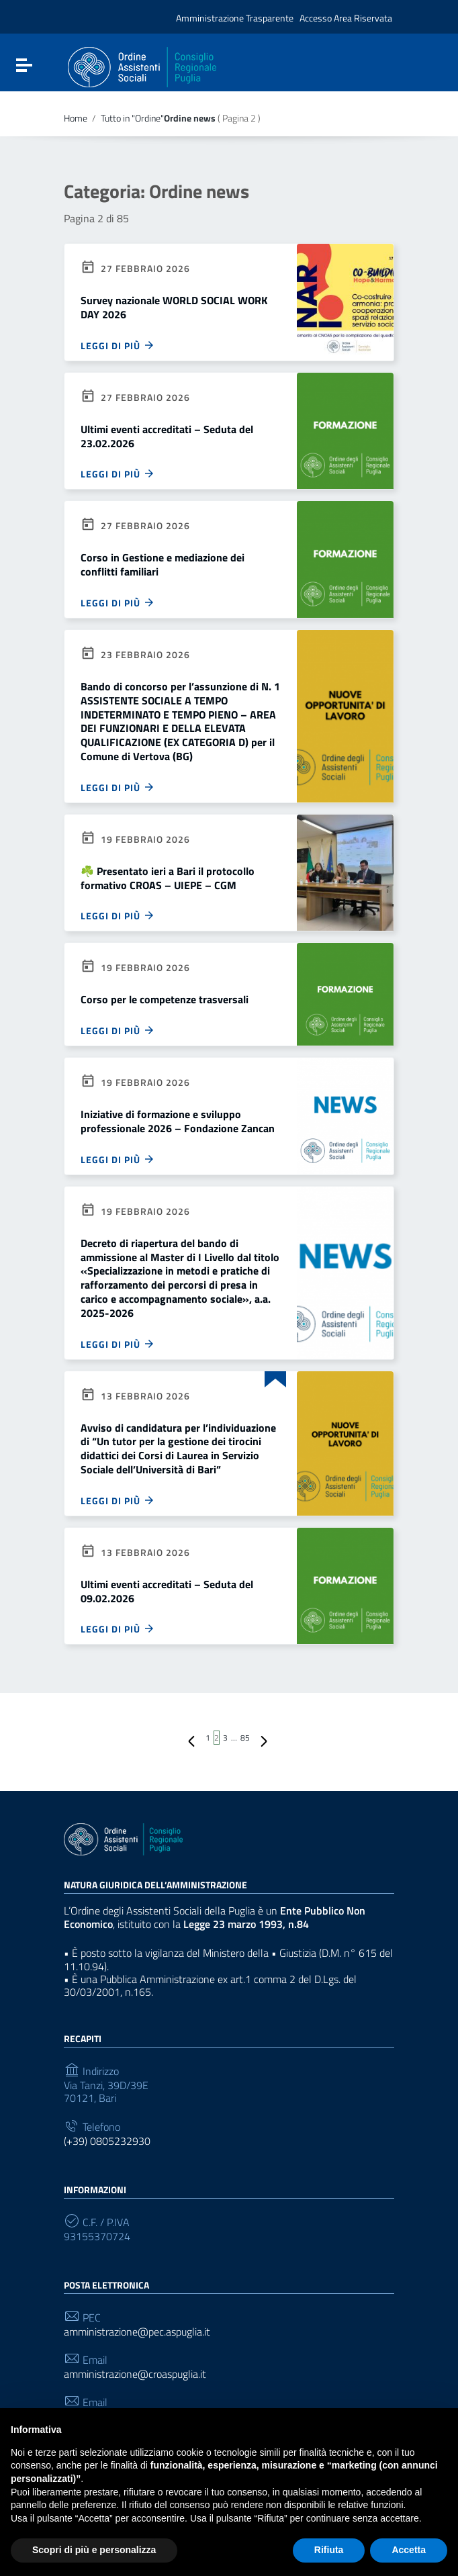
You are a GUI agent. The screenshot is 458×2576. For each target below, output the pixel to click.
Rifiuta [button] (329, 2549)
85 (245, 1737)
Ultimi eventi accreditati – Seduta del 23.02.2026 (167, 436)
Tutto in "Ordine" (132, 118)
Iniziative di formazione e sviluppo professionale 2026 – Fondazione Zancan (178, 1121)
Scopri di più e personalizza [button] (94, 2549)
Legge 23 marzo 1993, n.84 (254, 1924)
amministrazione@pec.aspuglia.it (137, 2332)
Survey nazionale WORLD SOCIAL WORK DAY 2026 (174, 307)
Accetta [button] (409, 2549)
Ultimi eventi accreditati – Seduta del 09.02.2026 (167, 1591)
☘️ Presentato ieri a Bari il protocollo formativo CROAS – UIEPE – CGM (168, 878)
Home (75, 118)
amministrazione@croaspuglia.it (135, 2374)
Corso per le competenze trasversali (164, 999)
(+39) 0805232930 (107, 2141)
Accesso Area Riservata (346, 18)
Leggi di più (118, 345)
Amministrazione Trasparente (234, 18)
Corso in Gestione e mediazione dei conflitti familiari (162, 564)
